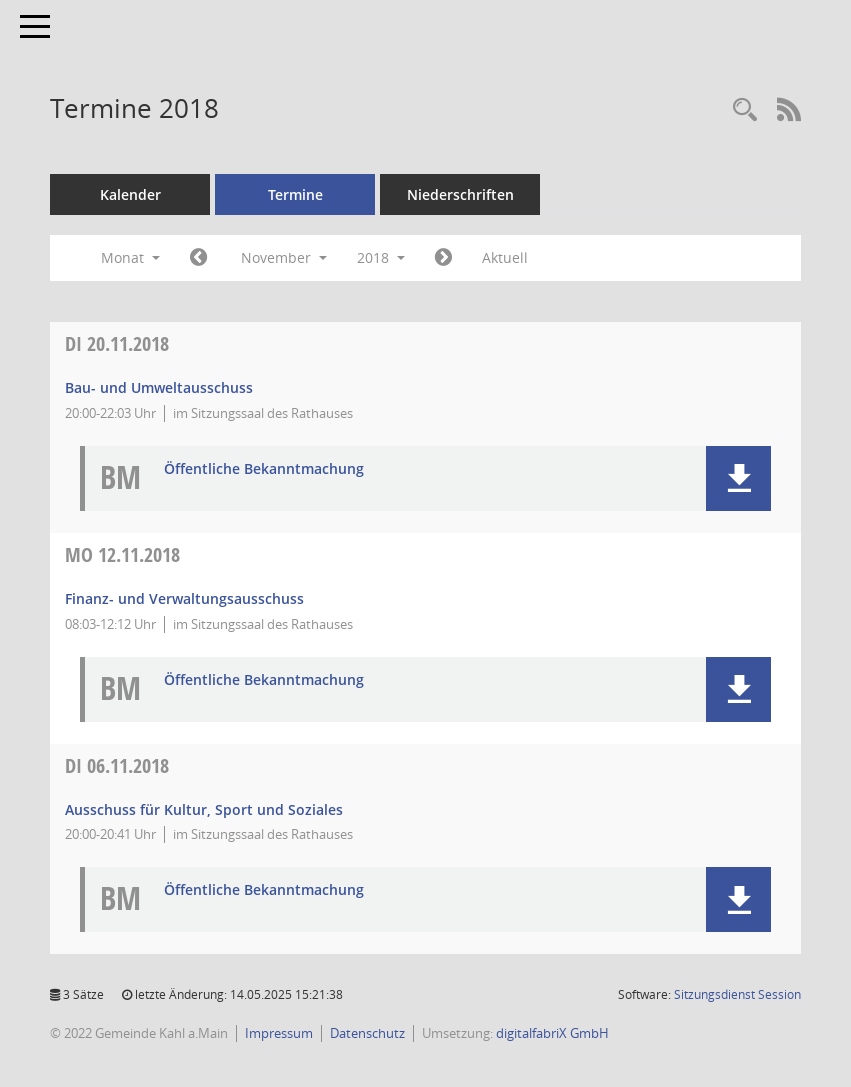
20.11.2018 (117, 343)
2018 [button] (381, 257)
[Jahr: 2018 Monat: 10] (198, 258)
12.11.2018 (122, 554)
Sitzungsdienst (737, 994)
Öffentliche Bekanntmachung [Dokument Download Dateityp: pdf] (264, 469)
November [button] (284, 257)
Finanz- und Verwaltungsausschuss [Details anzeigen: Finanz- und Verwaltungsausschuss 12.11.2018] (184, 598)
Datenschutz (367, 1033)
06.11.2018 (117, 765)
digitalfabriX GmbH (552, 1033)
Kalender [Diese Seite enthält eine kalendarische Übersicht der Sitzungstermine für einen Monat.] (130, 194)
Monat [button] (130, 257)
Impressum (279, 1033)
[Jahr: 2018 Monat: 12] (443, 258)
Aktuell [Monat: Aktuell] (505, 257)
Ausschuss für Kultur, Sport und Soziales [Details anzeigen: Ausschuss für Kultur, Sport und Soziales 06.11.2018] (204, 809)
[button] (738, 478)
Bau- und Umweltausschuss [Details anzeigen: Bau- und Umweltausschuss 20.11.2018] (159, 387)
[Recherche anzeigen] (745, 110)
